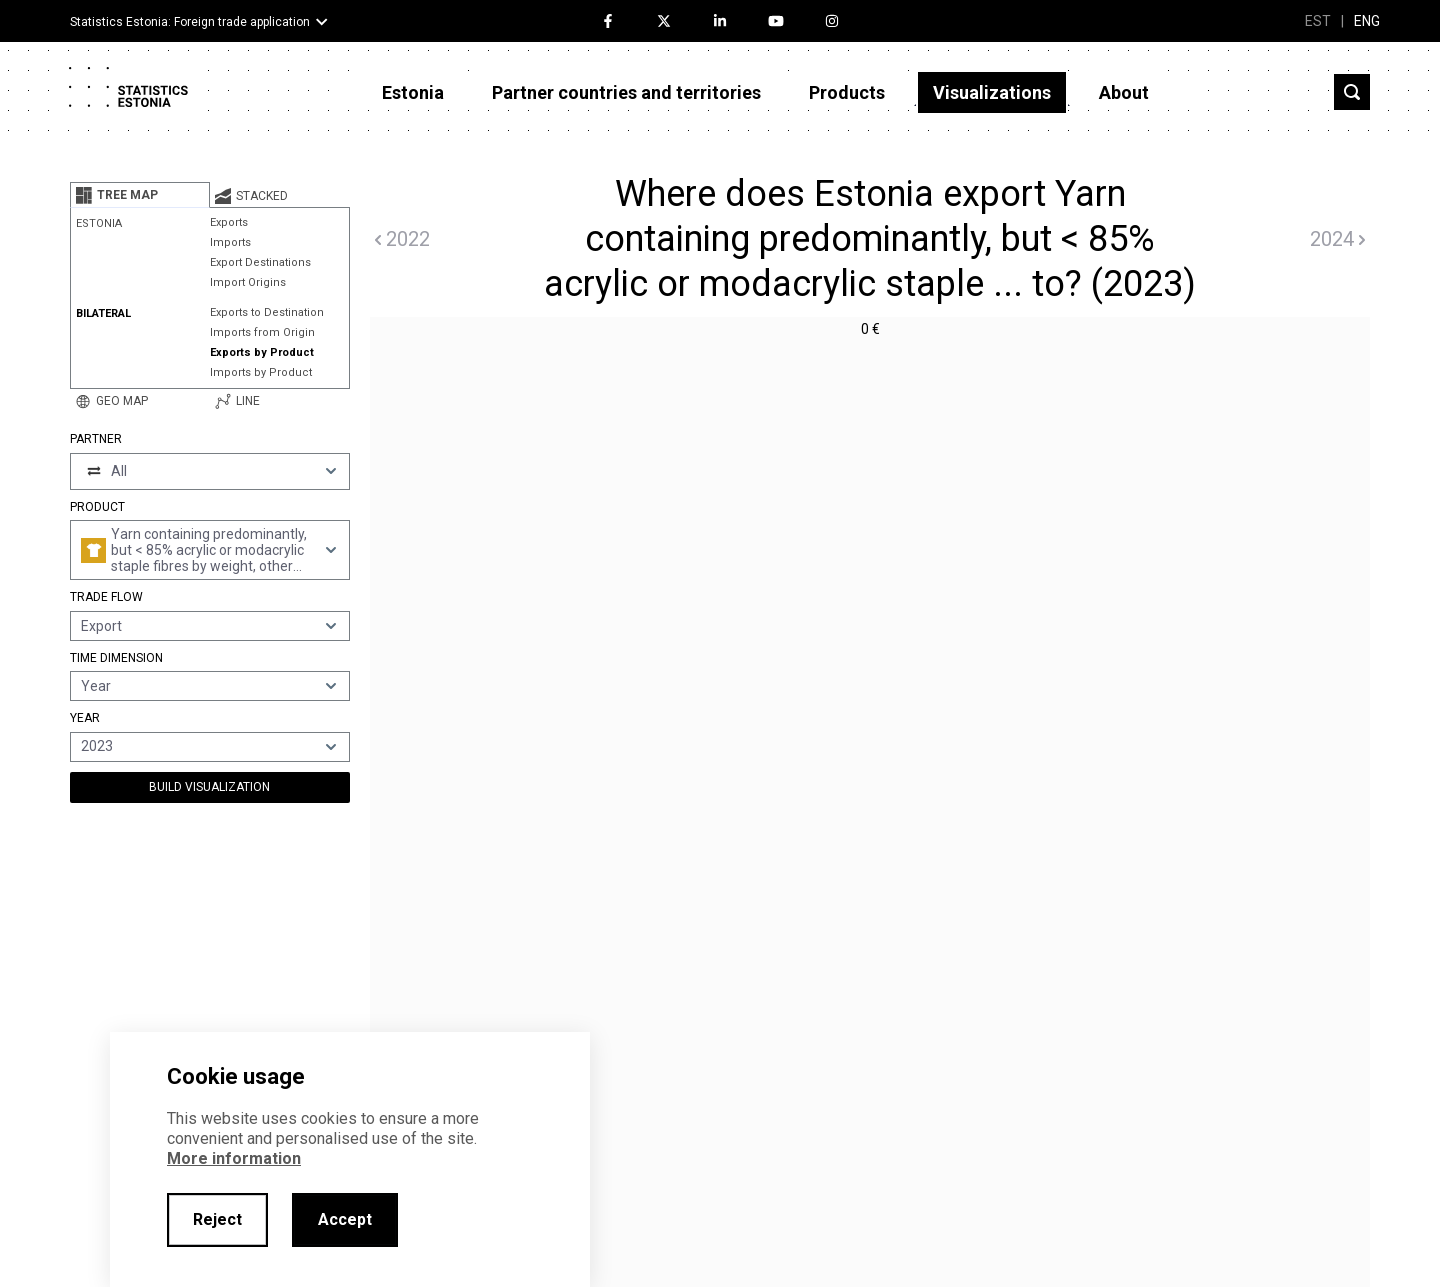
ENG (1367, 21)
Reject (217, 1219)
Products (847, 92)
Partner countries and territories (626, 92)
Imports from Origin (262, 332)
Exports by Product (262, 352)
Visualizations (992, 92)
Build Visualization (209, 787)
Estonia (413, 92)
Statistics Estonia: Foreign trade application (190, 22)
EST (1318, 21)
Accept (345, 1219)
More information (234, 1158)
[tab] (140, 195)
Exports (229, 222)
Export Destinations (260, 262)
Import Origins (248, 282)
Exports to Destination (267, 312)
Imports (230, 242)
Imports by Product (261, 372)
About (1124, 92)
